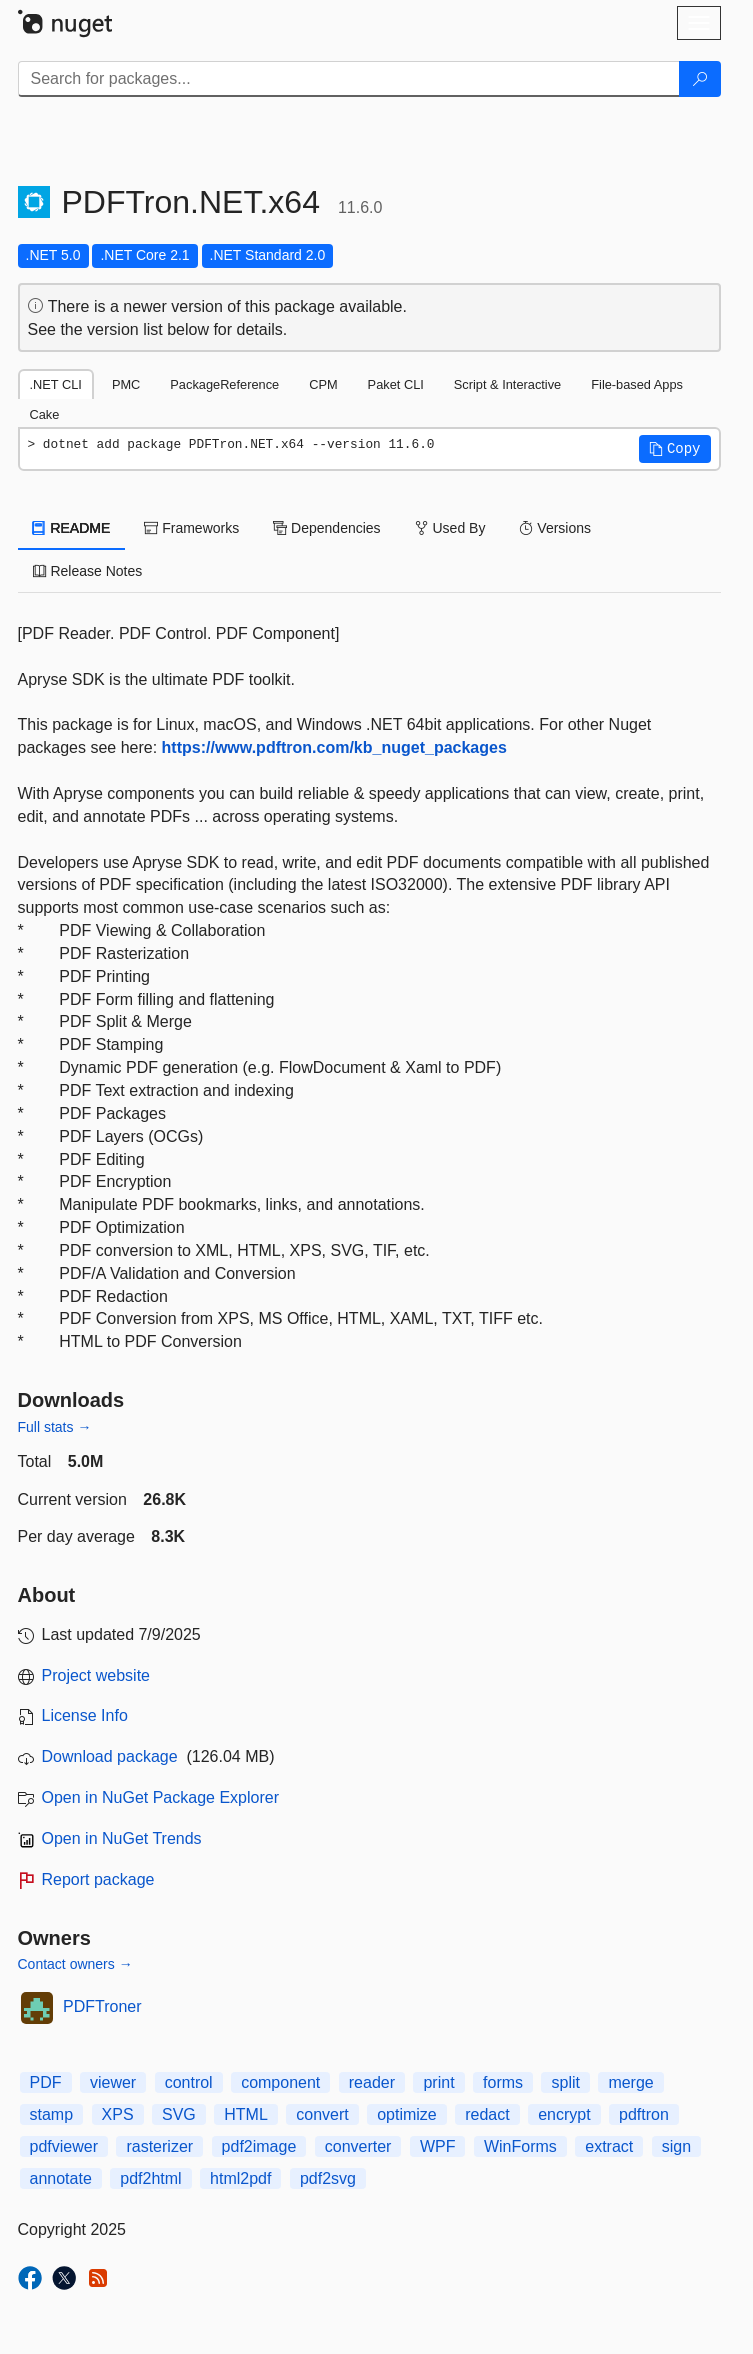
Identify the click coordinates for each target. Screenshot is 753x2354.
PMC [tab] (126, 384)
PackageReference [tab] (224, 384)
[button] (675, 449)
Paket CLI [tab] (396, 384)
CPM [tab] (323, 384)
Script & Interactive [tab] (507, 384)
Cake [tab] (45, 414)
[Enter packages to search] (349, 79)
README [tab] (72, 528)
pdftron (644, 2114)
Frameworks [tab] (191, 528)
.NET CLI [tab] (56, 384)
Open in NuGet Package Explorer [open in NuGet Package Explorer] (160, 1797)
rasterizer (159, 2146)
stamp (52, 2114)
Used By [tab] (450, 528)
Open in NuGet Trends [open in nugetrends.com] (122, 1838)
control (189, 2082)
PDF (46, 2082)
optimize (407, 2114)
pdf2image (259, 2146)
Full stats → (55, 1427)
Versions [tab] (555, 528)
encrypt (564, 2114)
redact (487, 2114)
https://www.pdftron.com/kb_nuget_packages (334, 747)
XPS (118, 2114)
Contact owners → (75, 1964)
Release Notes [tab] (88, 571)
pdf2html (150, 2178)
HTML (246, 2114)
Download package (110, 1756)
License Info (85, 1715)
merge (630, 2082)
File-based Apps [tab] (637, 384)
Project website (96, 1675)
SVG (179, 2114)
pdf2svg (328, 2178)
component (280, 2082)
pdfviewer (64, 2146)
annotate (61, 2178)
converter (358, 2146)
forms (503, 2082)
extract (609, 2146)
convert (322, 2114)
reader (372, 2082)
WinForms (520, 2146)
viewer (113, 2082)
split (565, 2082)
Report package (98, 1879)
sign (676, 2146)
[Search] (700, 79)
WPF (438, 2146)
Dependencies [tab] (326, 528)
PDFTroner (102, 2006)
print (438, 2082)
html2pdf (240, 2178)
